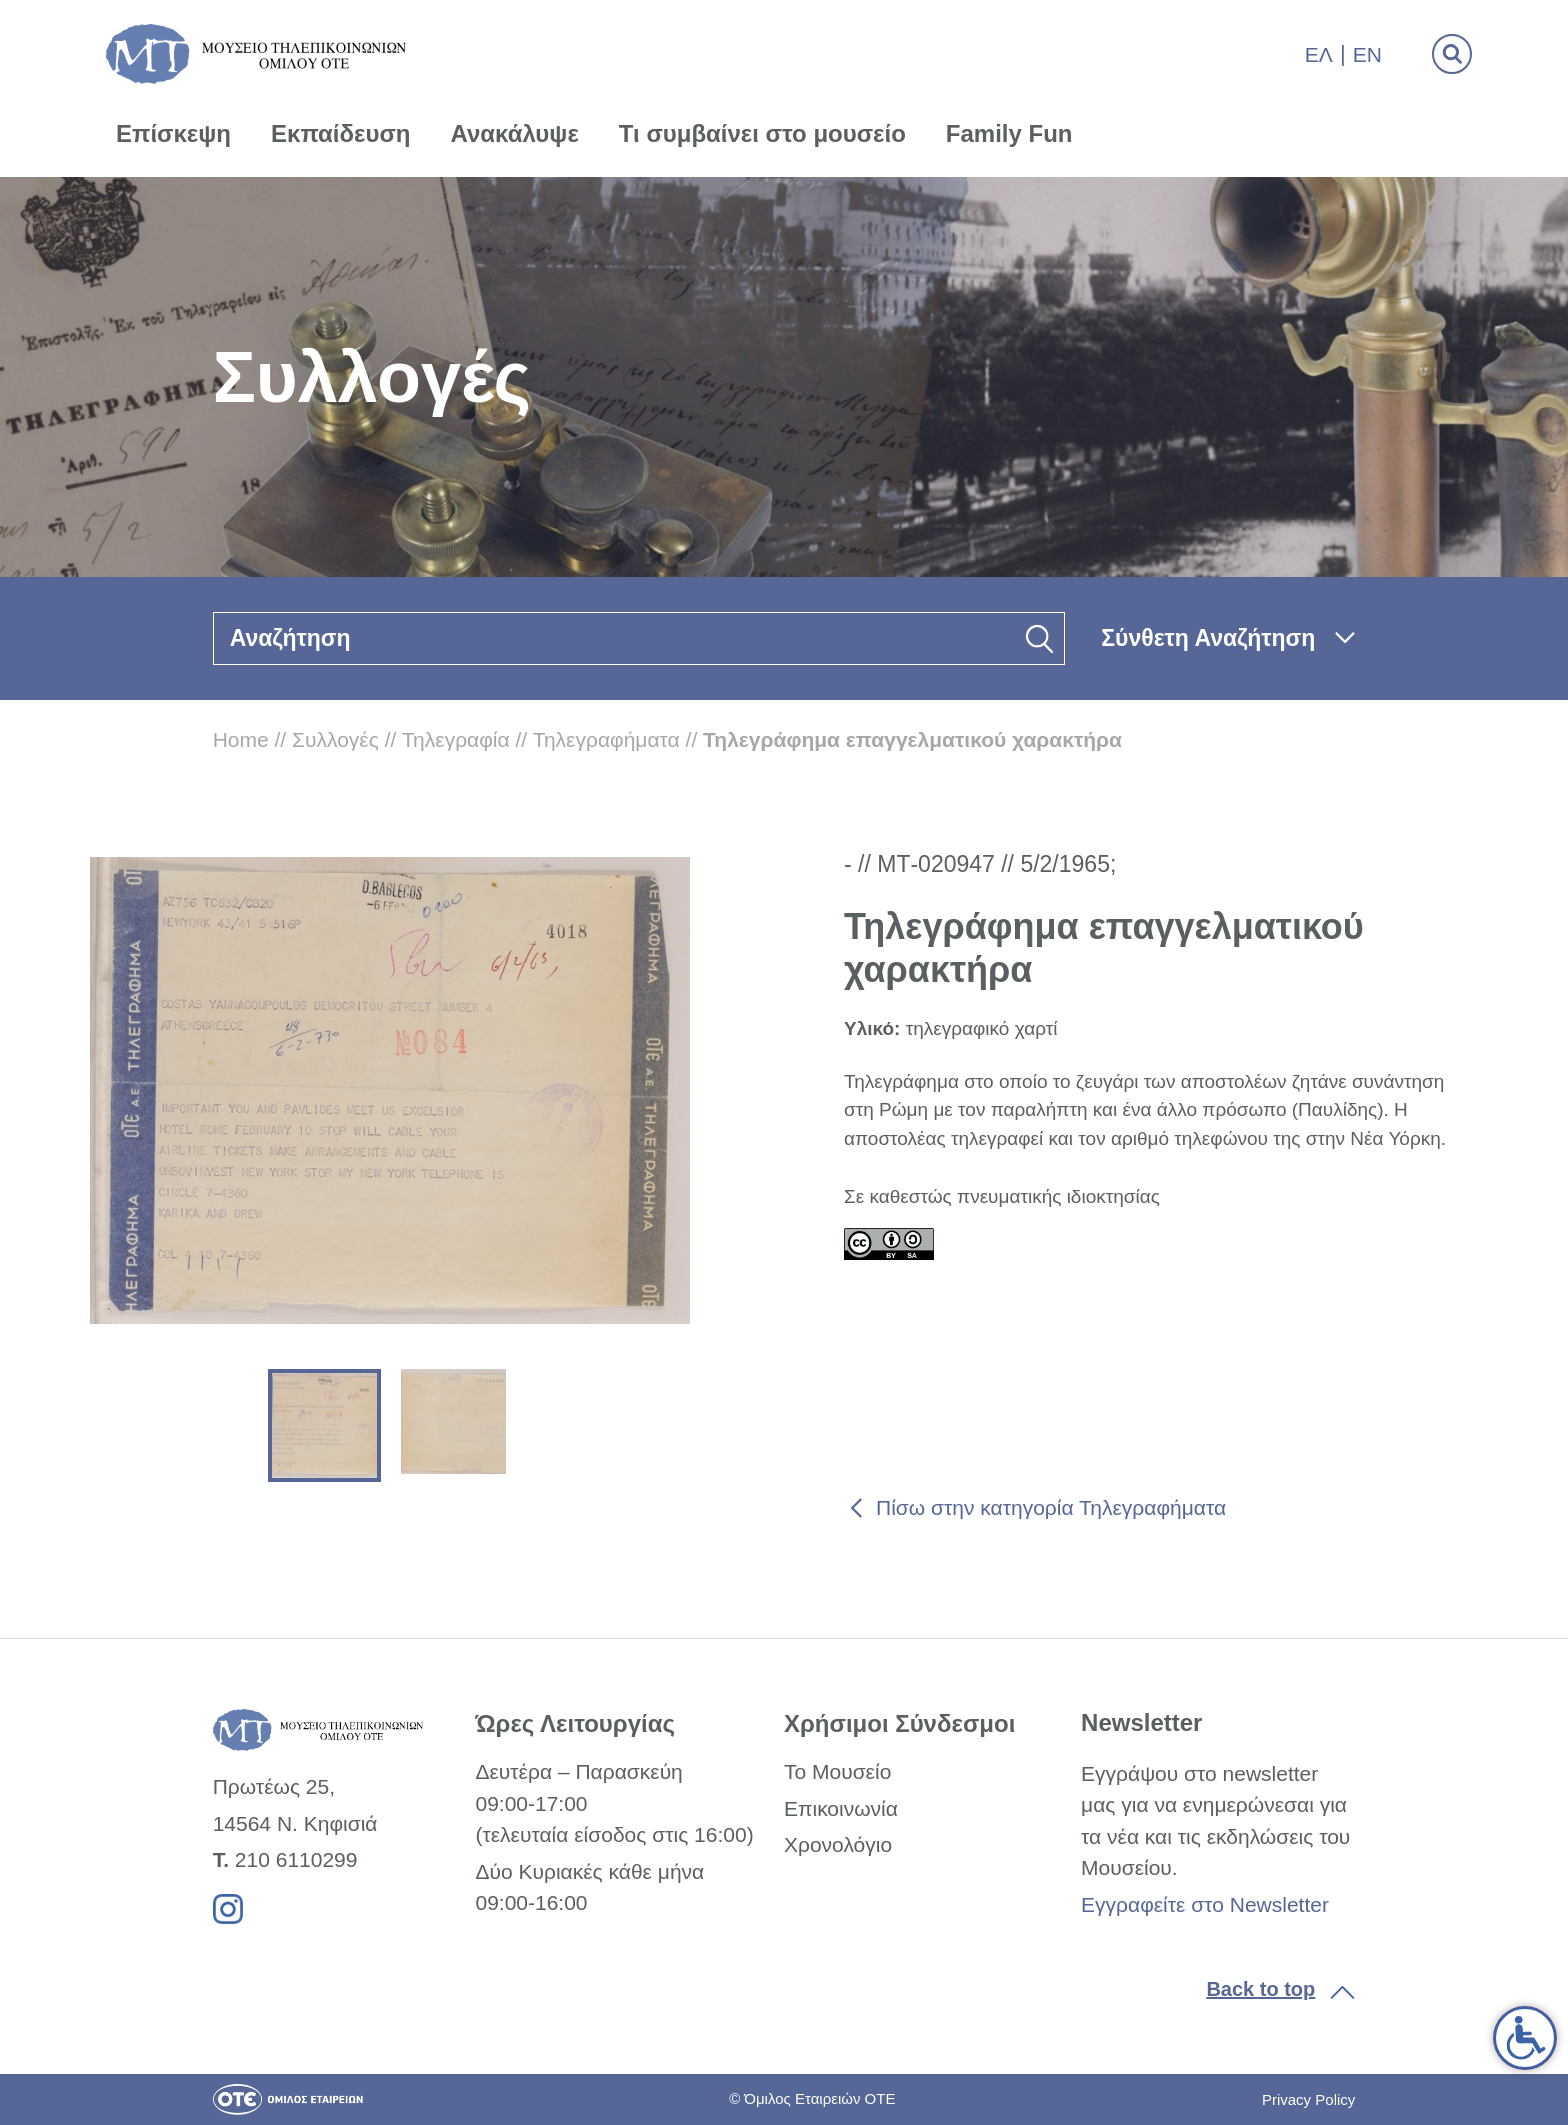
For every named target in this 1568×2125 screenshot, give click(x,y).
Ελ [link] (1319, 54)
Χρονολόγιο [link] (838, 1844)
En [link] (1367, 54)
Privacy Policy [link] (1308, 2099)
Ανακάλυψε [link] (515, 133)
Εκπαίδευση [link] (341, 133)
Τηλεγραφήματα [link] (606, 739)
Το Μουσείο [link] (837, 1771)
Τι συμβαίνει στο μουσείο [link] (762, 133)
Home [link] (241, 739)
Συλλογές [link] (335, 739)
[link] (1525, 2038)
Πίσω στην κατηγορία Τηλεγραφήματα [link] (1051, 1507)
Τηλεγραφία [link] (456, 739)
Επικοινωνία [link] (841, 1808)
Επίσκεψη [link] (173, 133)
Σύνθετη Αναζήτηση (1208, 638)
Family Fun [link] (1009, 133)
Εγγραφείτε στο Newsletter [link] (1205, 1904)
